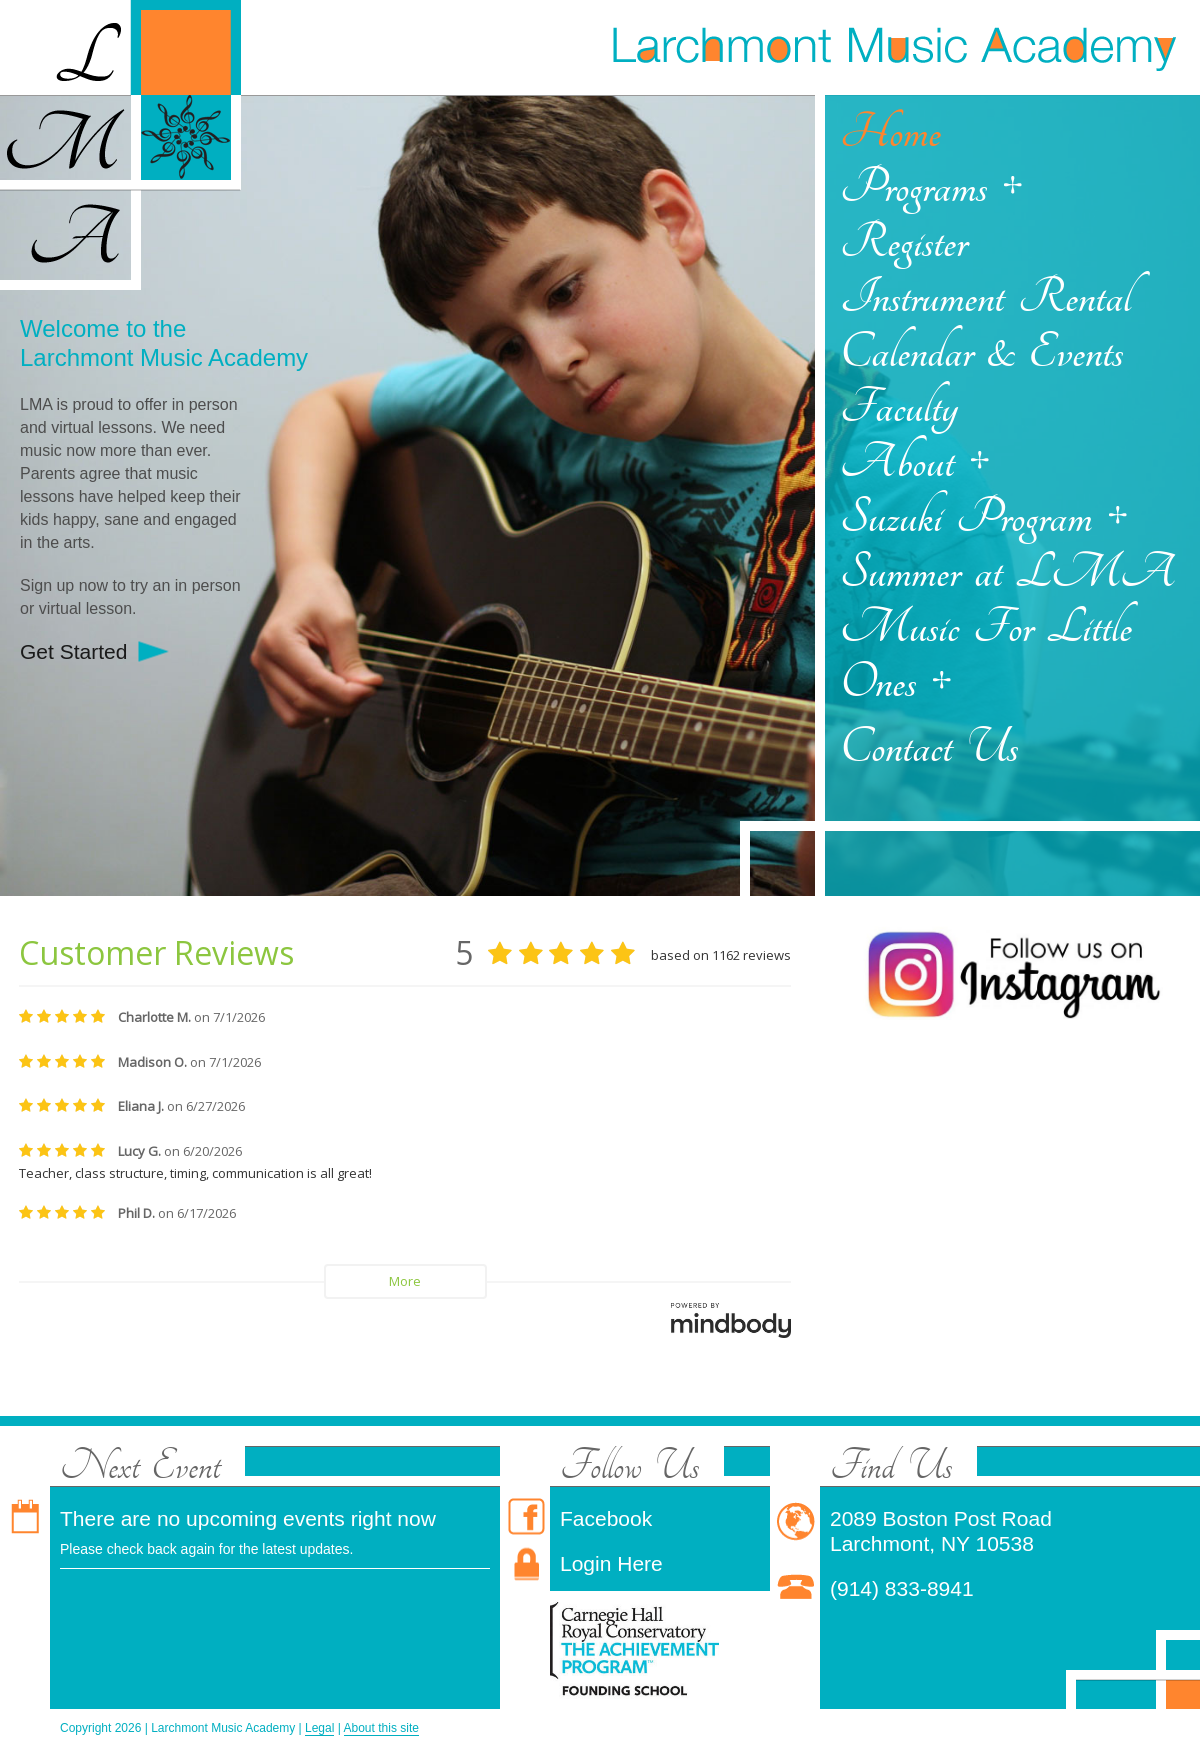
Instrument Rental (985, 297)
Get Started (73, 651)
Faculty (899, 407)
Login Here (611, 1563)
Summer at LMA (1007, 572)
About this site (381, 1728)
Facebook (606, 1518)
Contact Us (929, 747)
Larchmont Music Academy (893, 45)
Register (903, 242)
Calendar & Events (981, 352)
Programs (913, 187)
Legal (319, 1728)
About (897, 462)
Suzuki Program (966, 517)
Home (890, 132)
